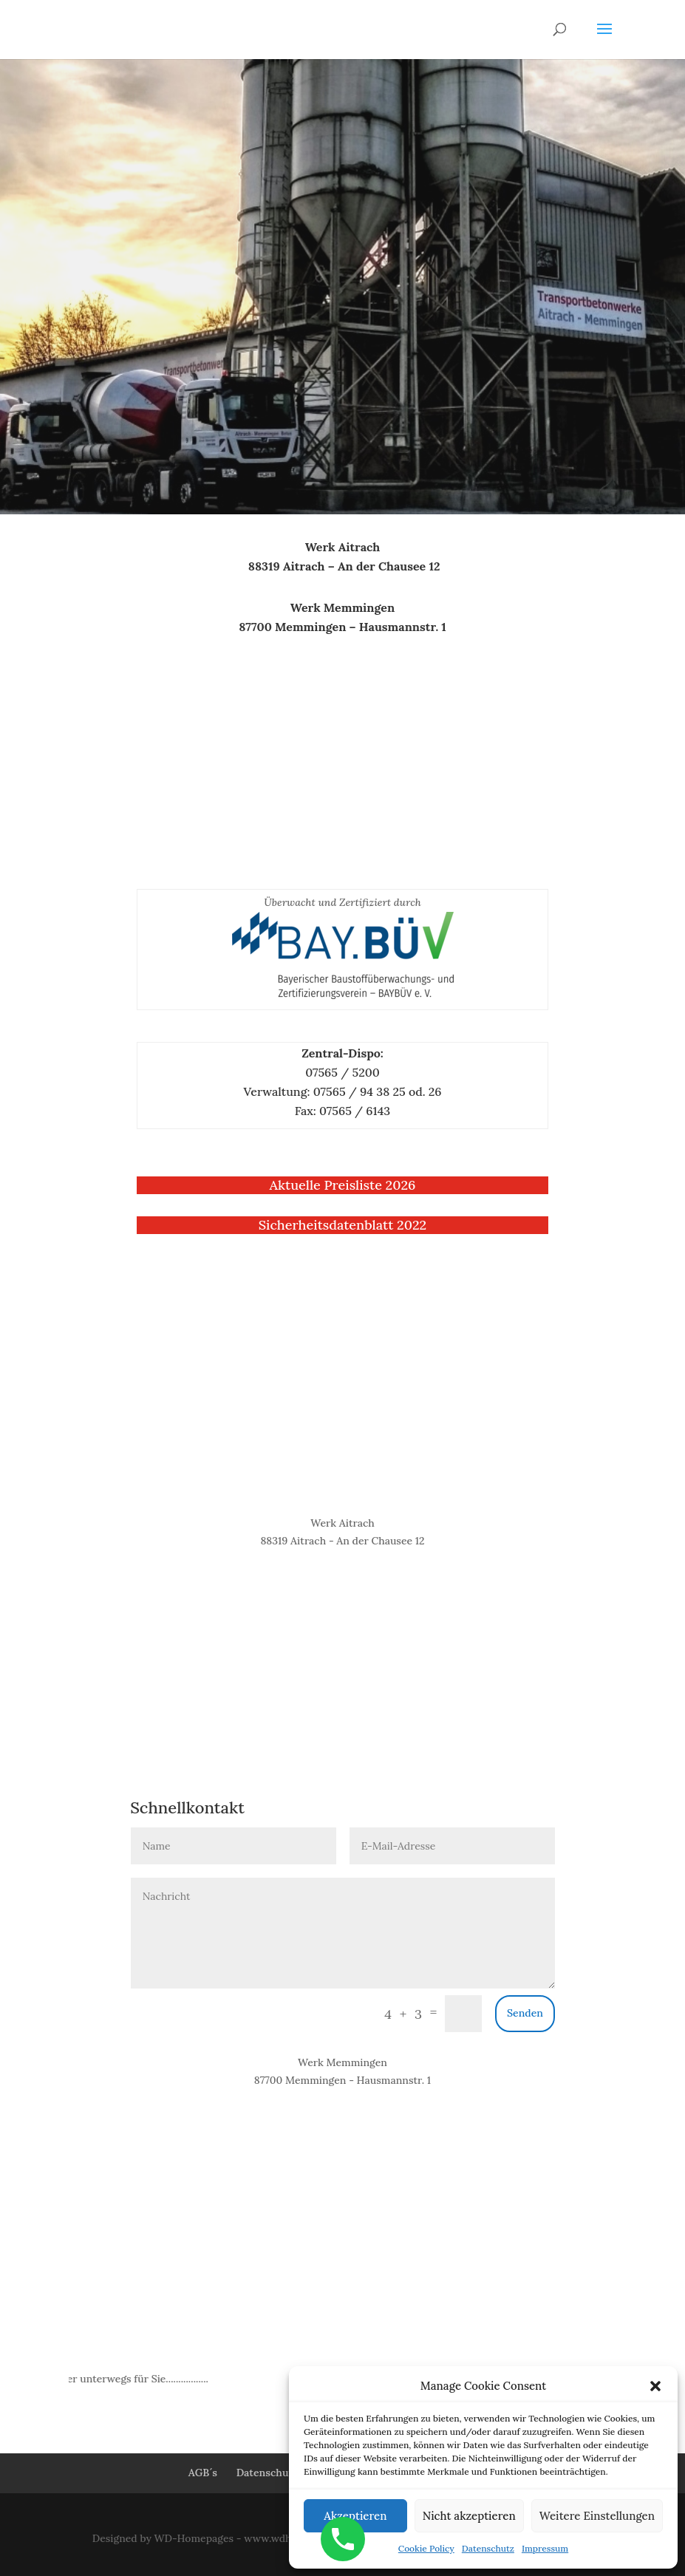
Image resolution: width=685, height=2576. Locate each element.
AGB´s (202, 2472)
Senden (525, 2013)
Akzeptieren (355, 2516)
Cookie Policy (426, 2548)
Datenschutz (488, 2548)
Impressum (545, 2548)
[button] (655, 2386)
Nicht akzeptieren (469, 2516)
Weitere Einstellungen (597, 2516)
